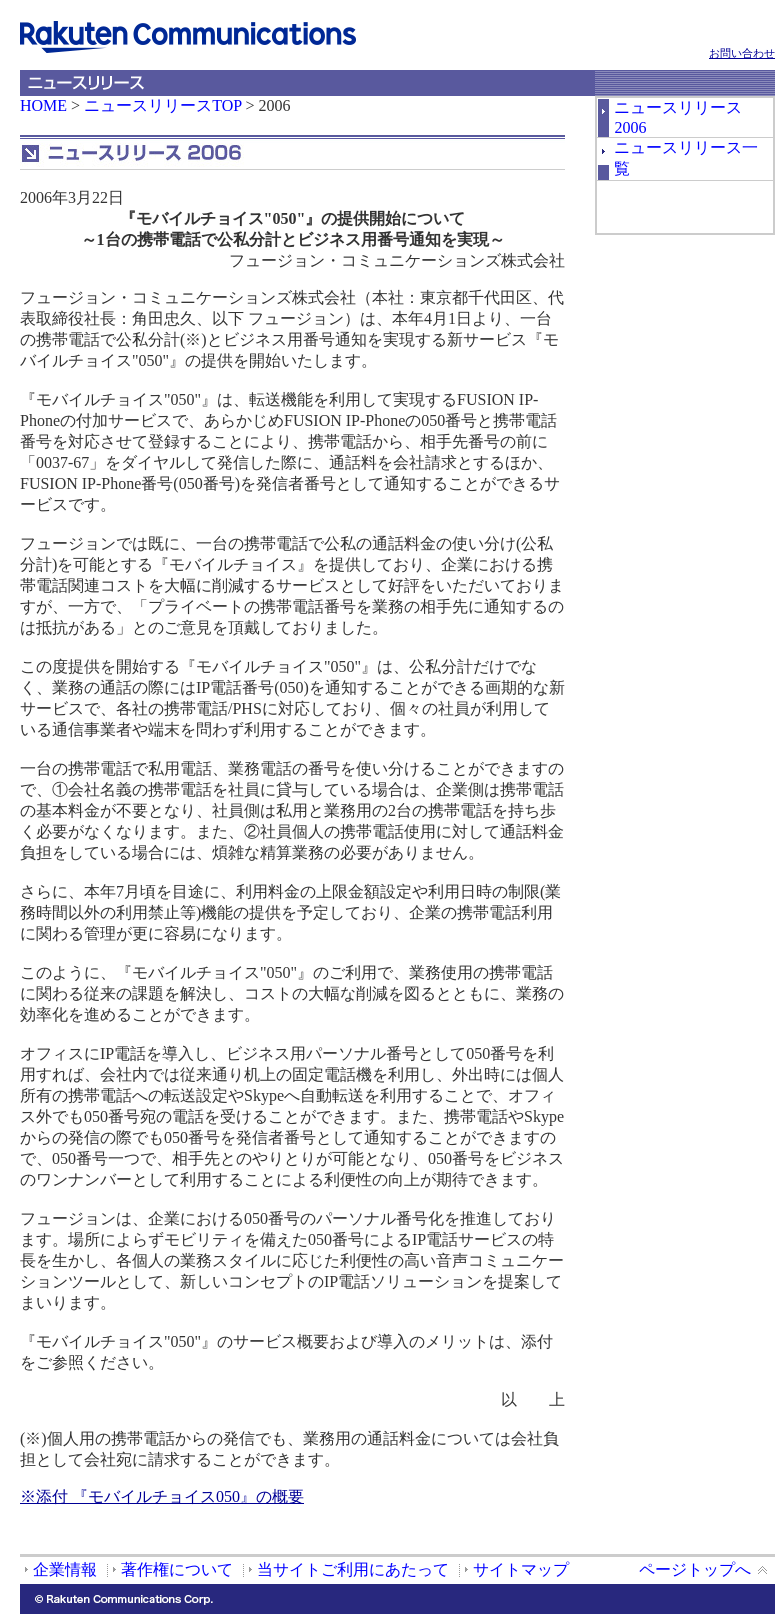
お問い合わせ (742, 53)
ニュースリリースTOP (162, 105)
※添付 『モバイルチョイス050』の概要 (162, 1496)
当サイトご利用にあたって (353, 1569)
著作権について (177, 1569)
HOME (43, 105)
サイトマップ (521, 1569)
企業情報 (65, 1569)
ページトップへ (695, 1569)
